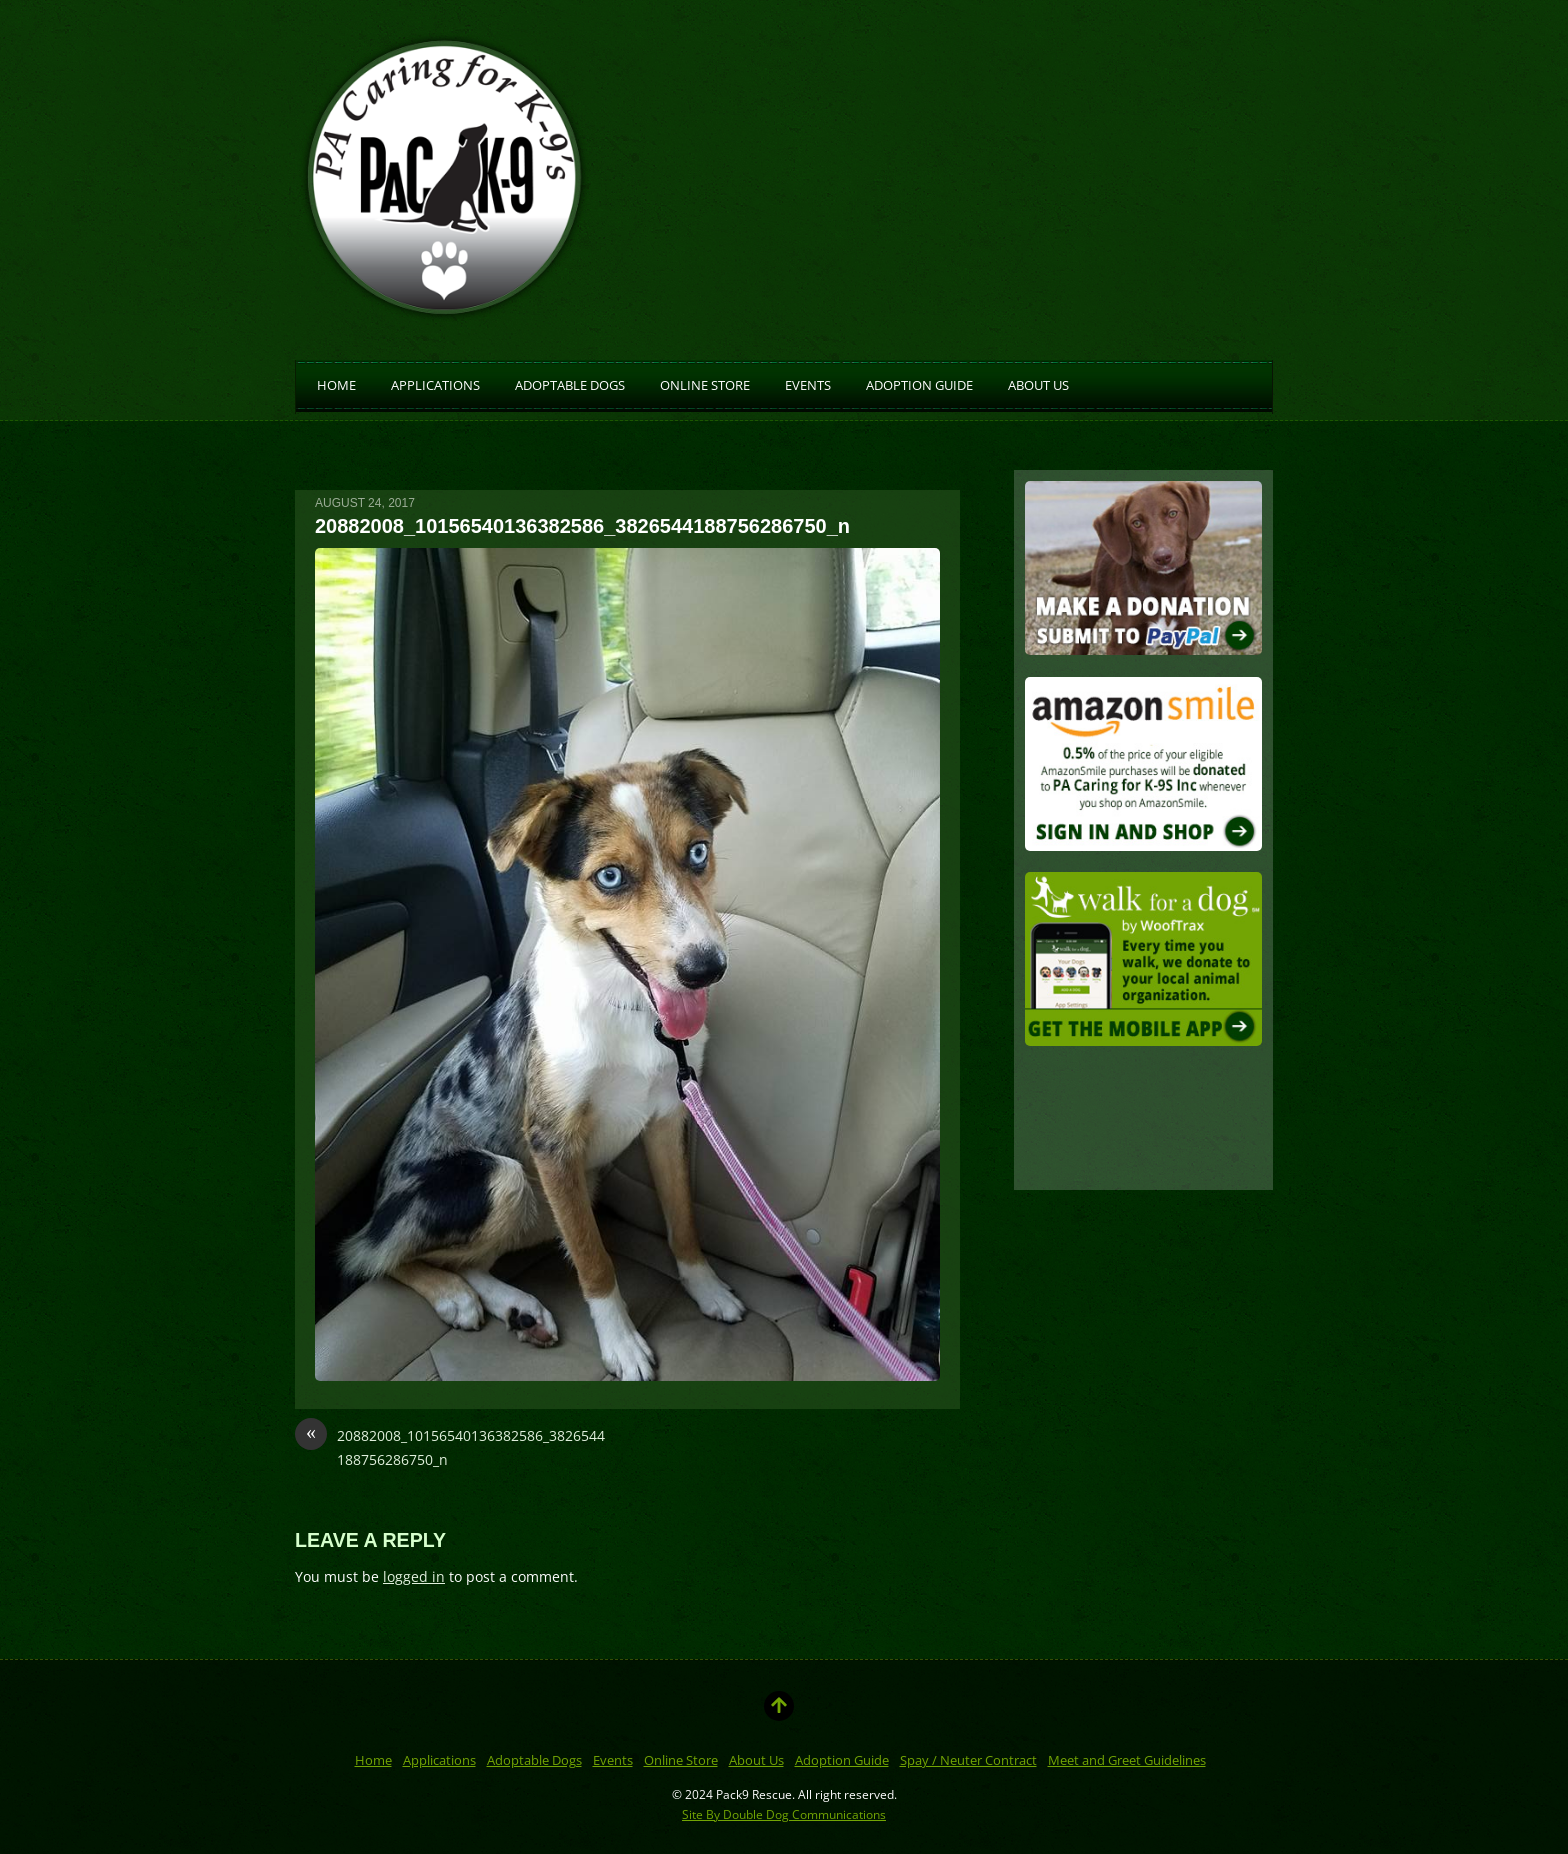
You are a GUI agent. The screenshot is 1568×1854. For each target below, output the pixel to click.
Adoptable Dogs (570, 384)
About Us (1038, 384)
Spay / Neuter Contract (968, 1760)
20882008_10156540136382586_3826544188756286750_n (450, 1446)
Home (336, 384)
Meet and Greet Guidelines (1127, 1760)
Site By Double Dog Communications (784, 1814)
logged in (414, 1576)
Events (808, 384)
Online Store (705, 384)
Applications (435, 384)
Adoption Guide (919, 384)
